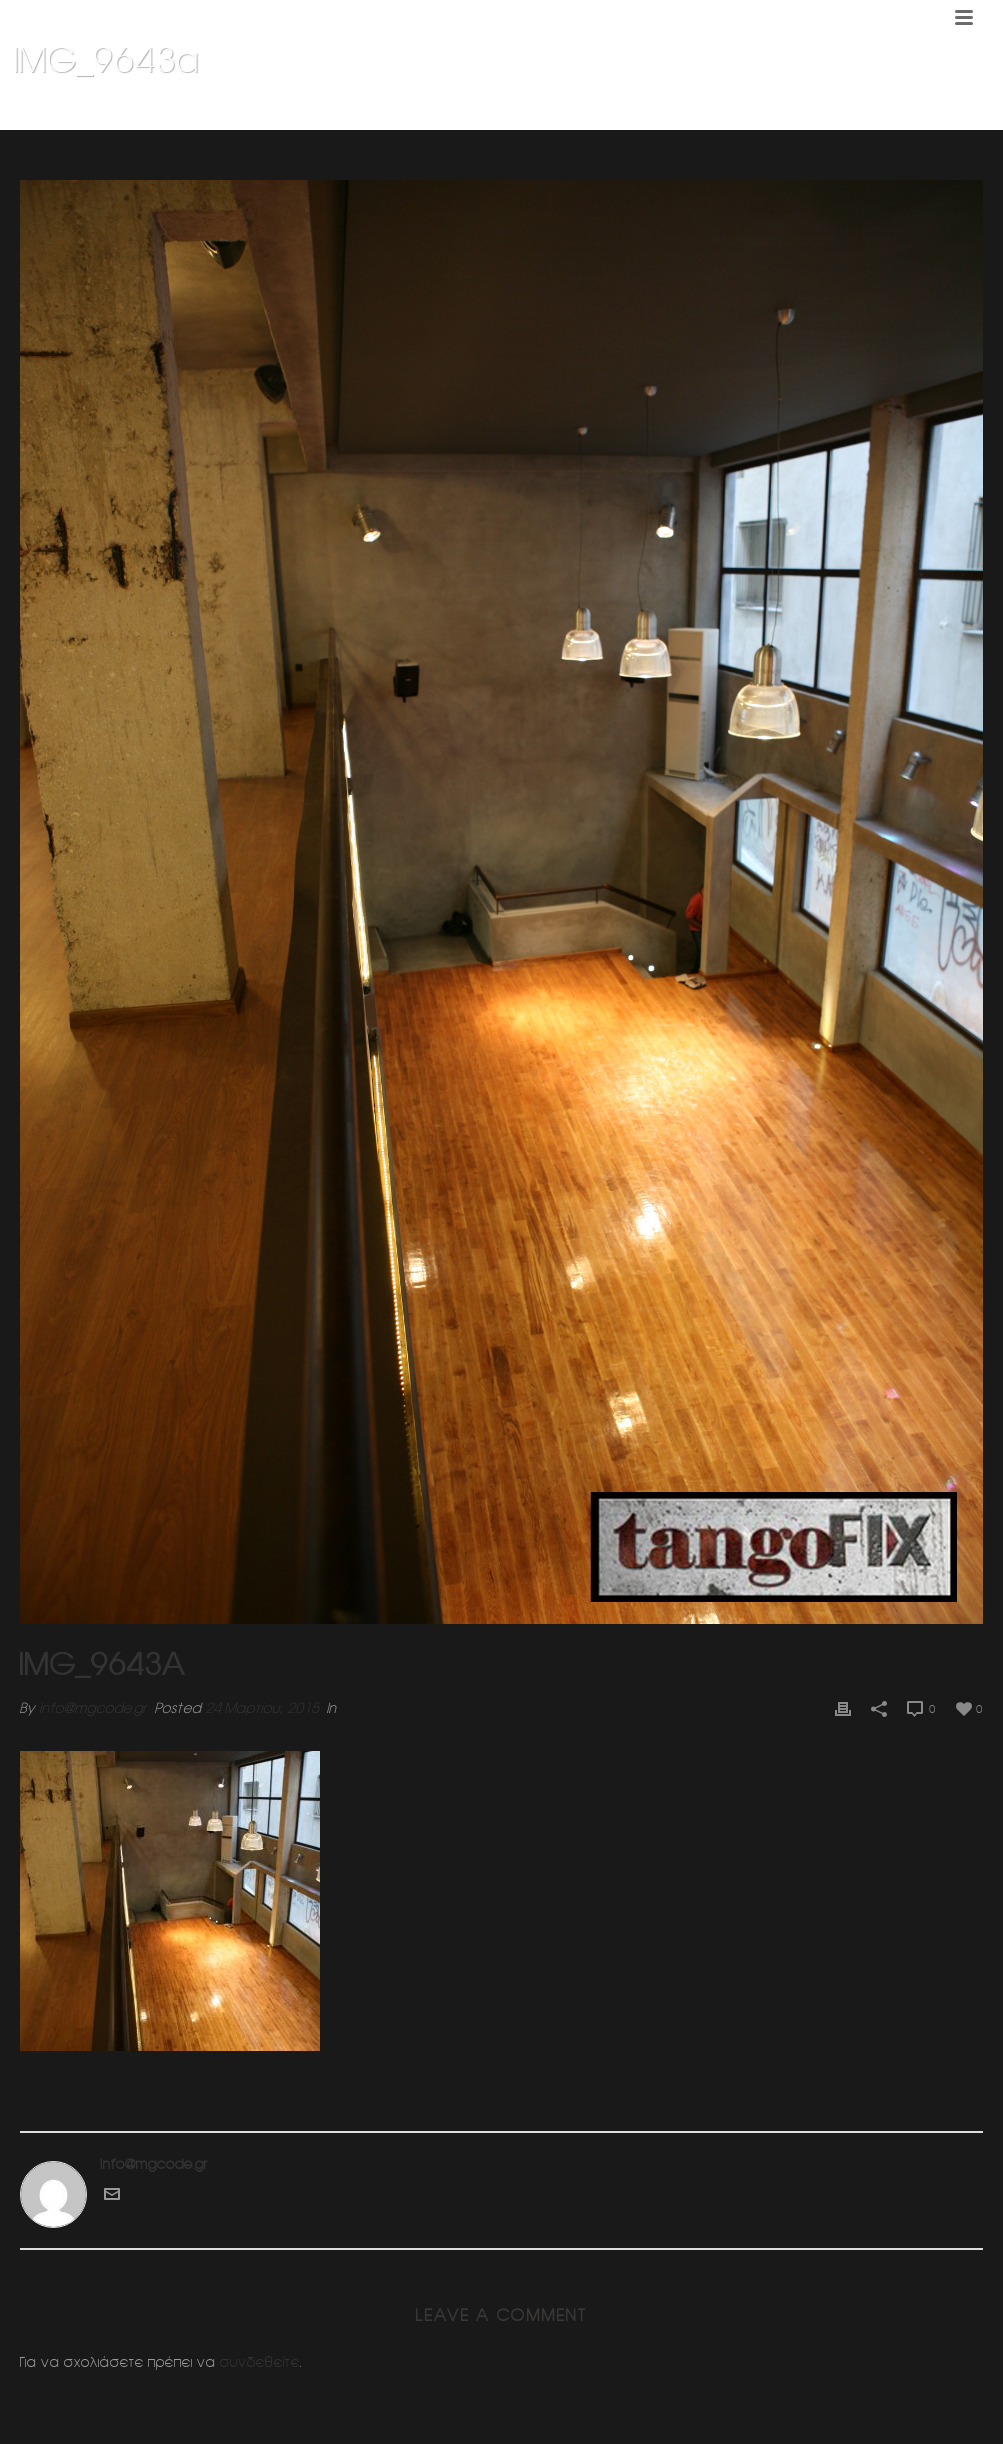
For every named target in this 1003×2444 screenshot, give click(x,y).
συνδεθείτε (260, 2362)
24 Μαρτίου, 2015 (262, 1708)
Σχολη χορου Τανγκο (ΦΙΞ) (814, 111)
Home (705, 111)
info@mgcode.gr (93, 1708)
